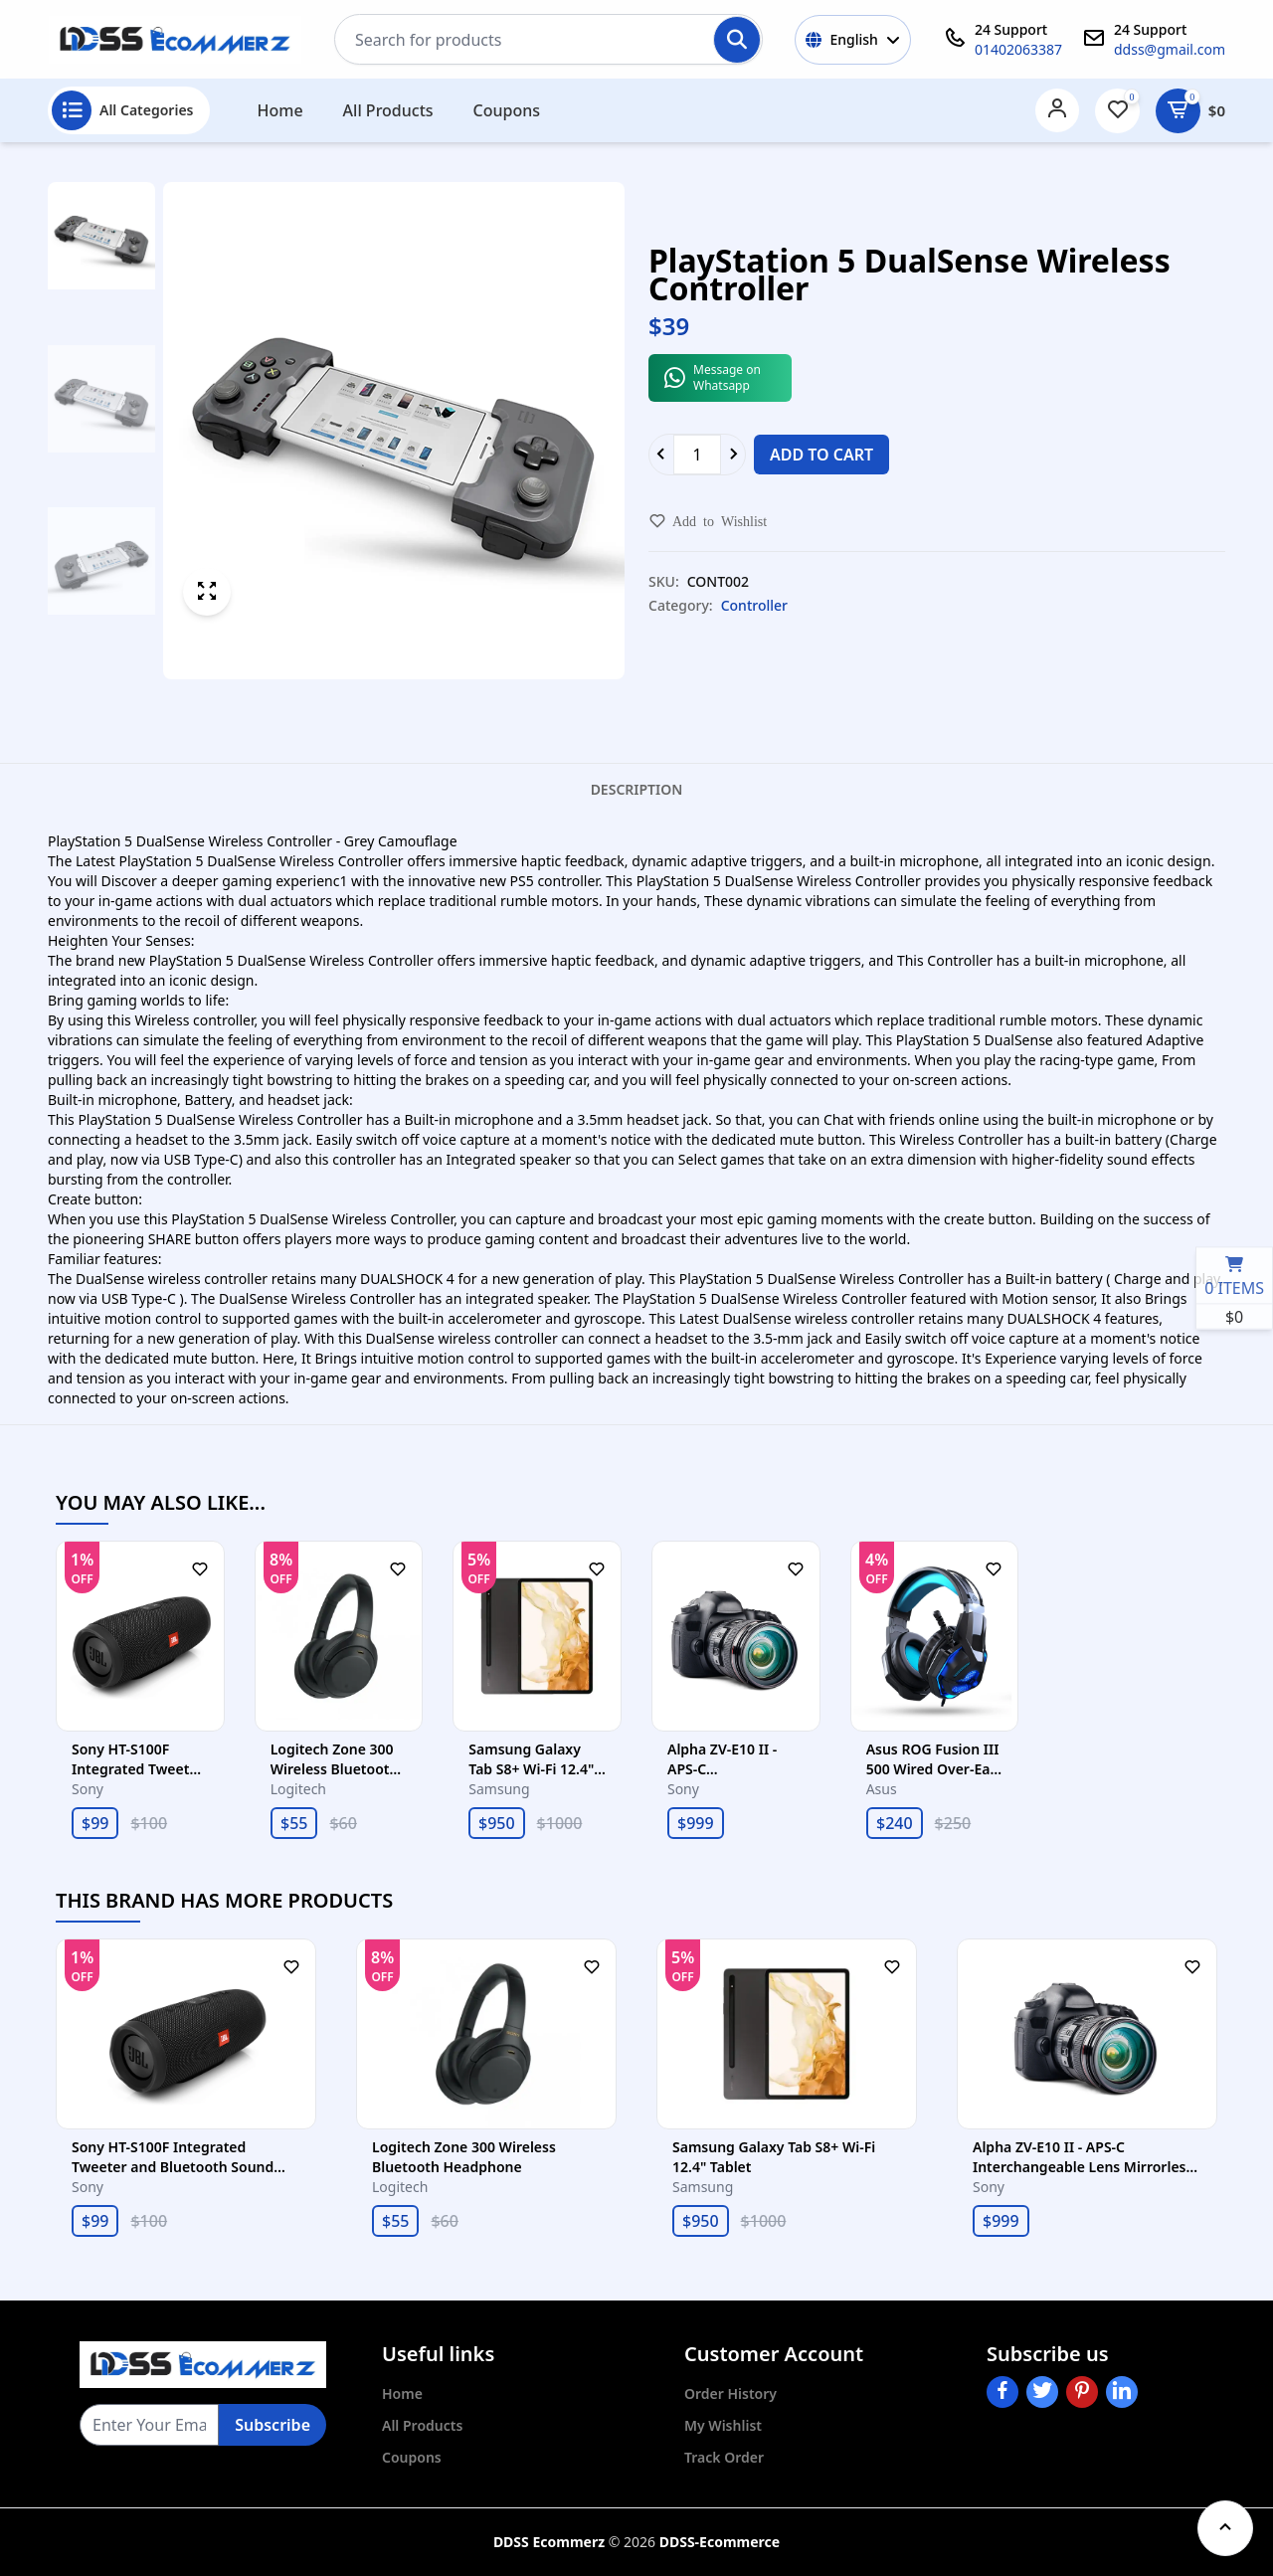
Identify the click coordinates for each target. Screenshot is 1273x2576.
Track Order (724, 2457)
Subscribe (272, 2425)
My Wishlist (723, 2425)
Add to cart (821, 454)
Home (280, 110)
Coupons (506, 110)
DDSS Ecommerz (549, 2541)
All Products (388, 110)
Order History (730, 2393)
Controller (754, 605)
